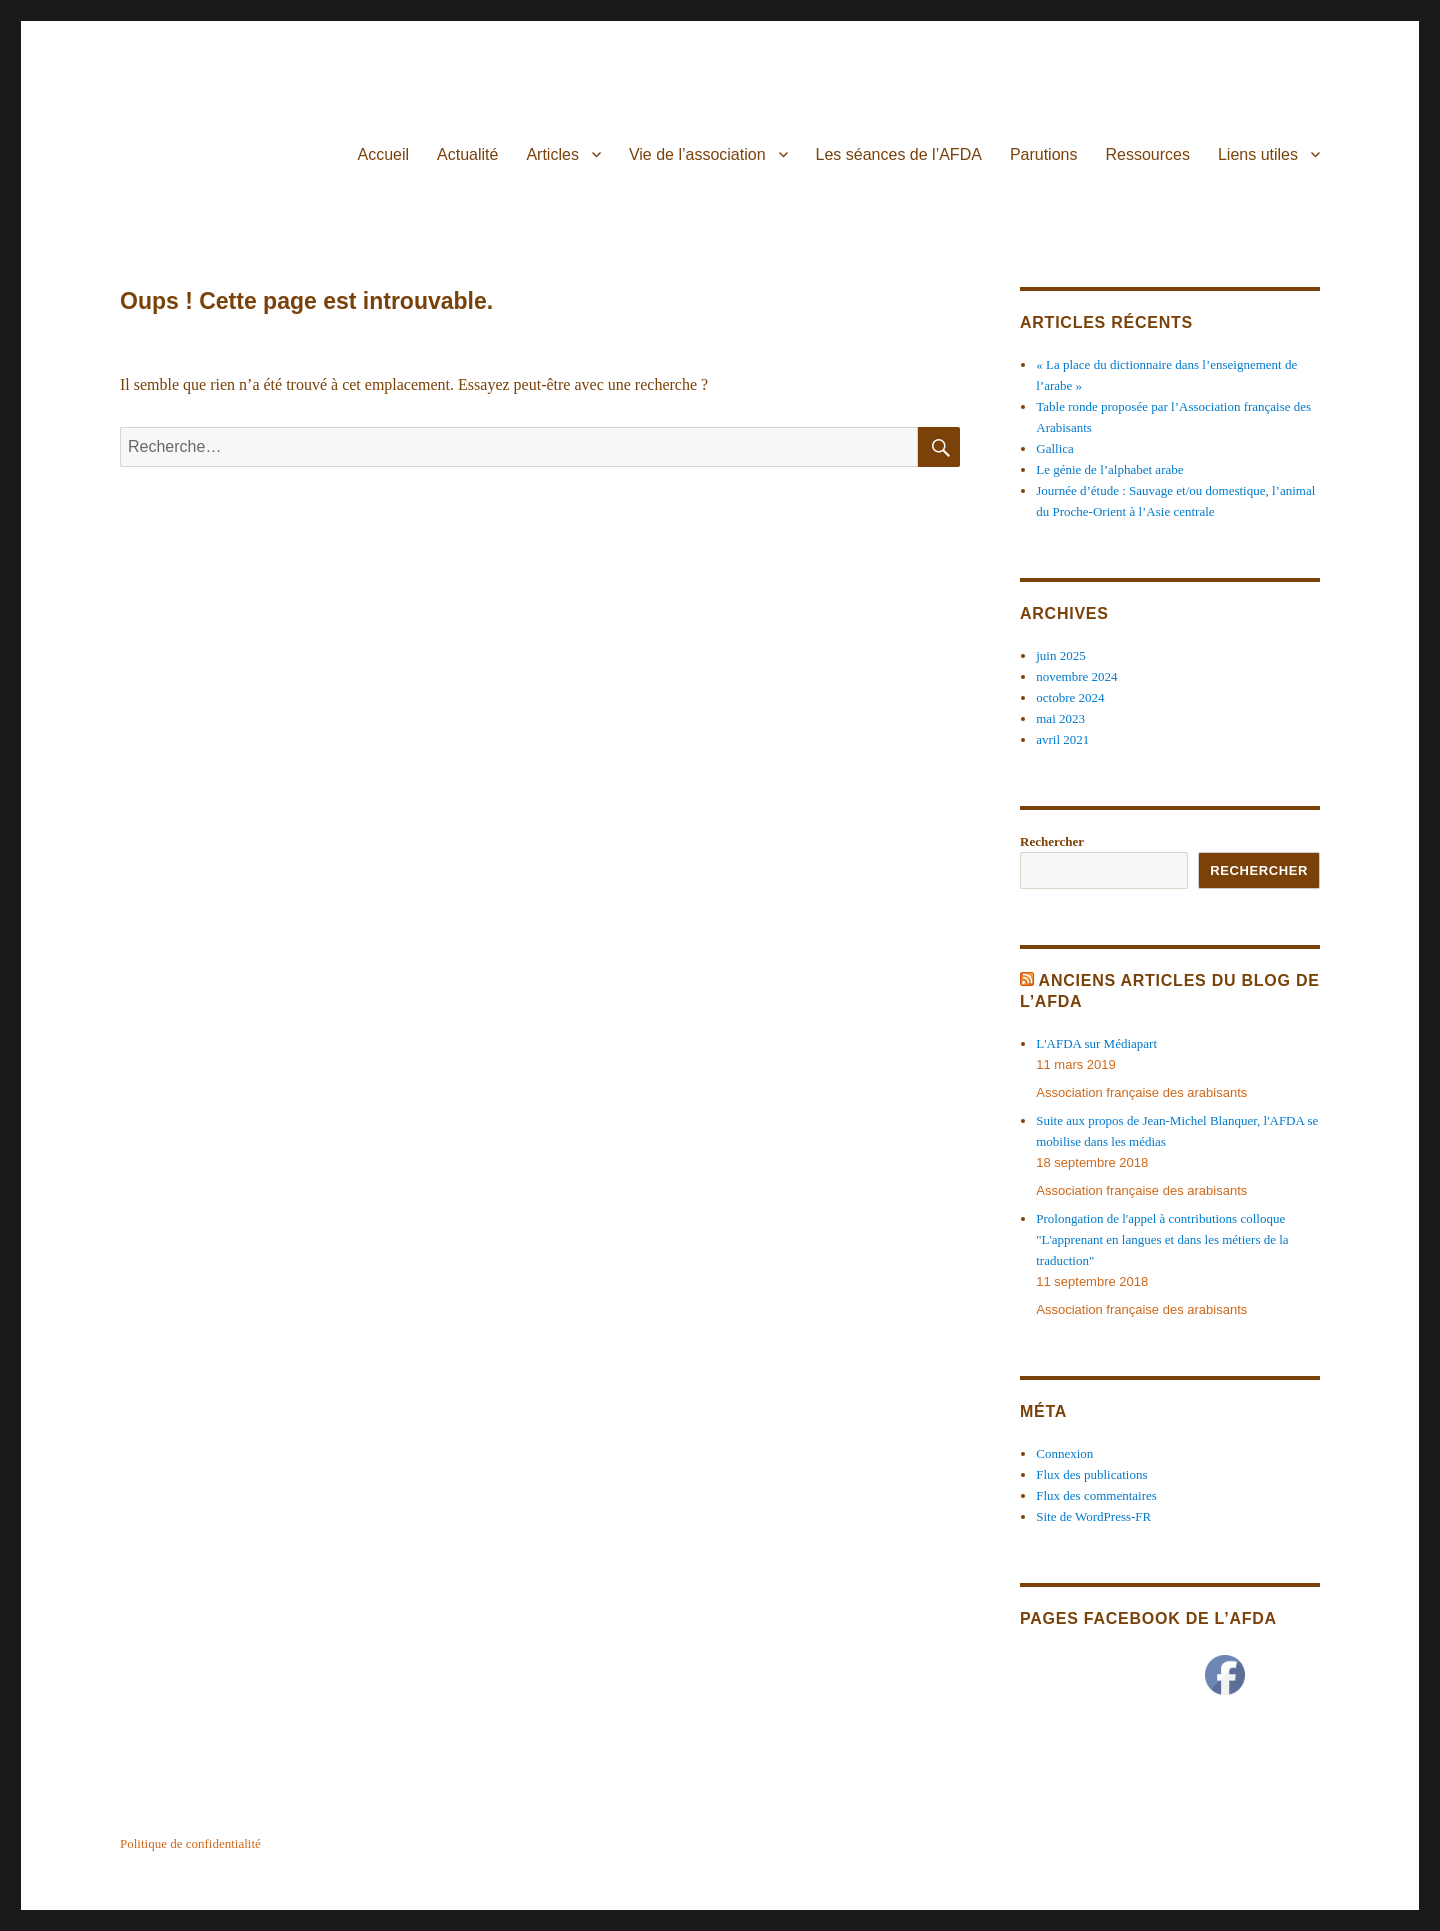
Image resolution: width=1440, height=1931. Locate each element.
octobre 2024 (1070, 697)
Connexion (1064, 1453)
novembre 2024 (1076, 676)
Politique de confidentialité (190, 1843)
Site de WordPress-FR (1093, 1516)
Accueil (383, 154)
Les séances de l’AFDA (899, 154)
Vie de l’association (697, 154)
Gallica (1055, 448)
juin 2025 (1060, 655)
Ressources (1147, 154)
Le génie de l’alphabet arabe (1109, 469)
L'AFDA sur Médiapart (1096, 1043)
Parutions (1044, 154)
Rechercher (1052, 841)
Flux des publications (1091, 1474)
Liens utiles (1258, 154)
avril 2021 (1062, 739)
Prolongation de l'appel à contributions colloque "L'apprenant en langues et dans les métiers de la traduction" (1162, 1239)
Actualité (467, 154)
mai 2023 (1060, 718)
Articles (552, 154)
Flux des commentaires (1096, 1495)
